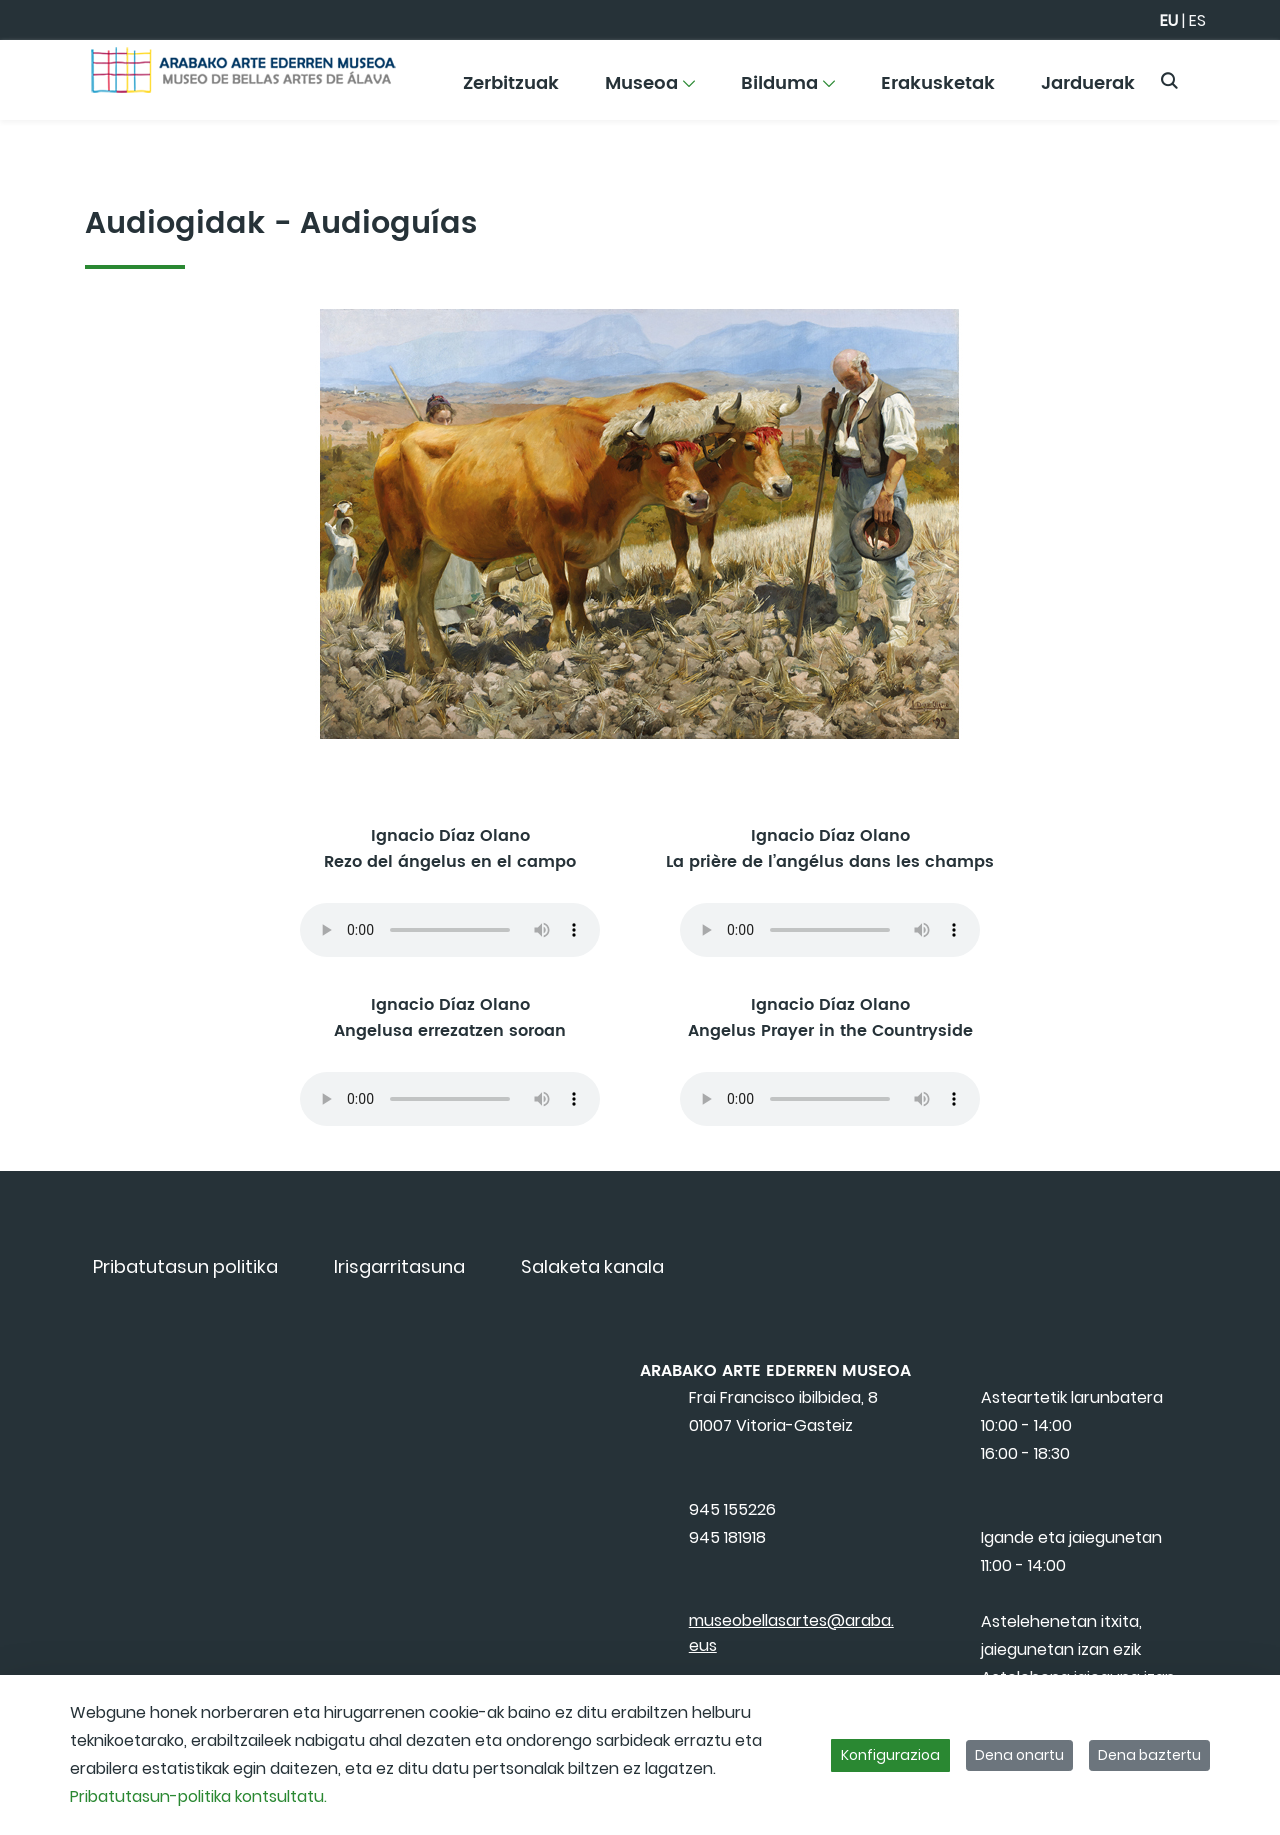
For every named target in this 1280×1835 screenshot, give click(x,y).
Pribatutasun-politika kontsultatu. (198, 1796)
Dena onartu (1019, 1755)
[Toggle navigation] (1230, 75)
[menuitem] (511, 90)
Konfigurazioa (890, 1755)
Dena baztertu (1149, 1755)
